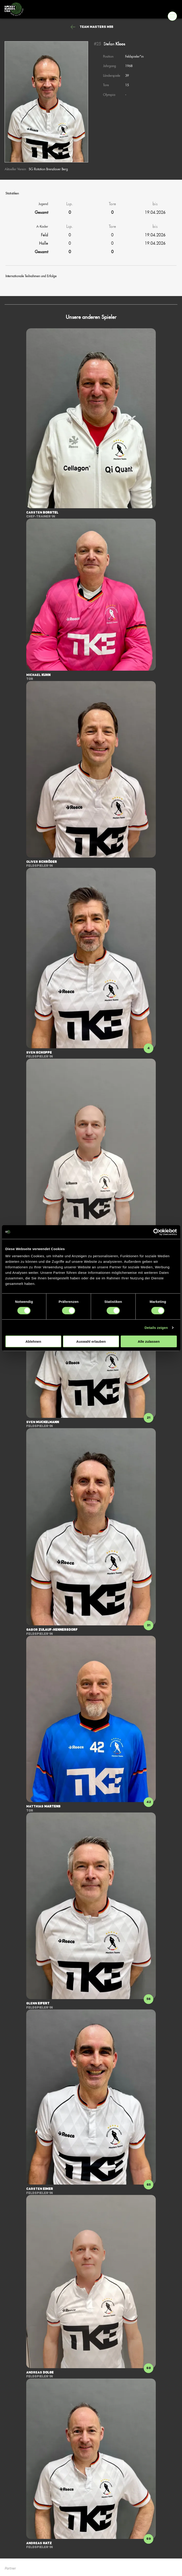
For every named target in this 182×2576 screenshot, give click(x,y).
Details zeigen (156, 1327)
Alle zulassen (149, 1341)
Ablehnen (33, 1341)
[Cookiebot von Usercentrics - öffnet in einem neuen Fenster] (156, 1231)
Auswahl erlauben (91, 1341)
